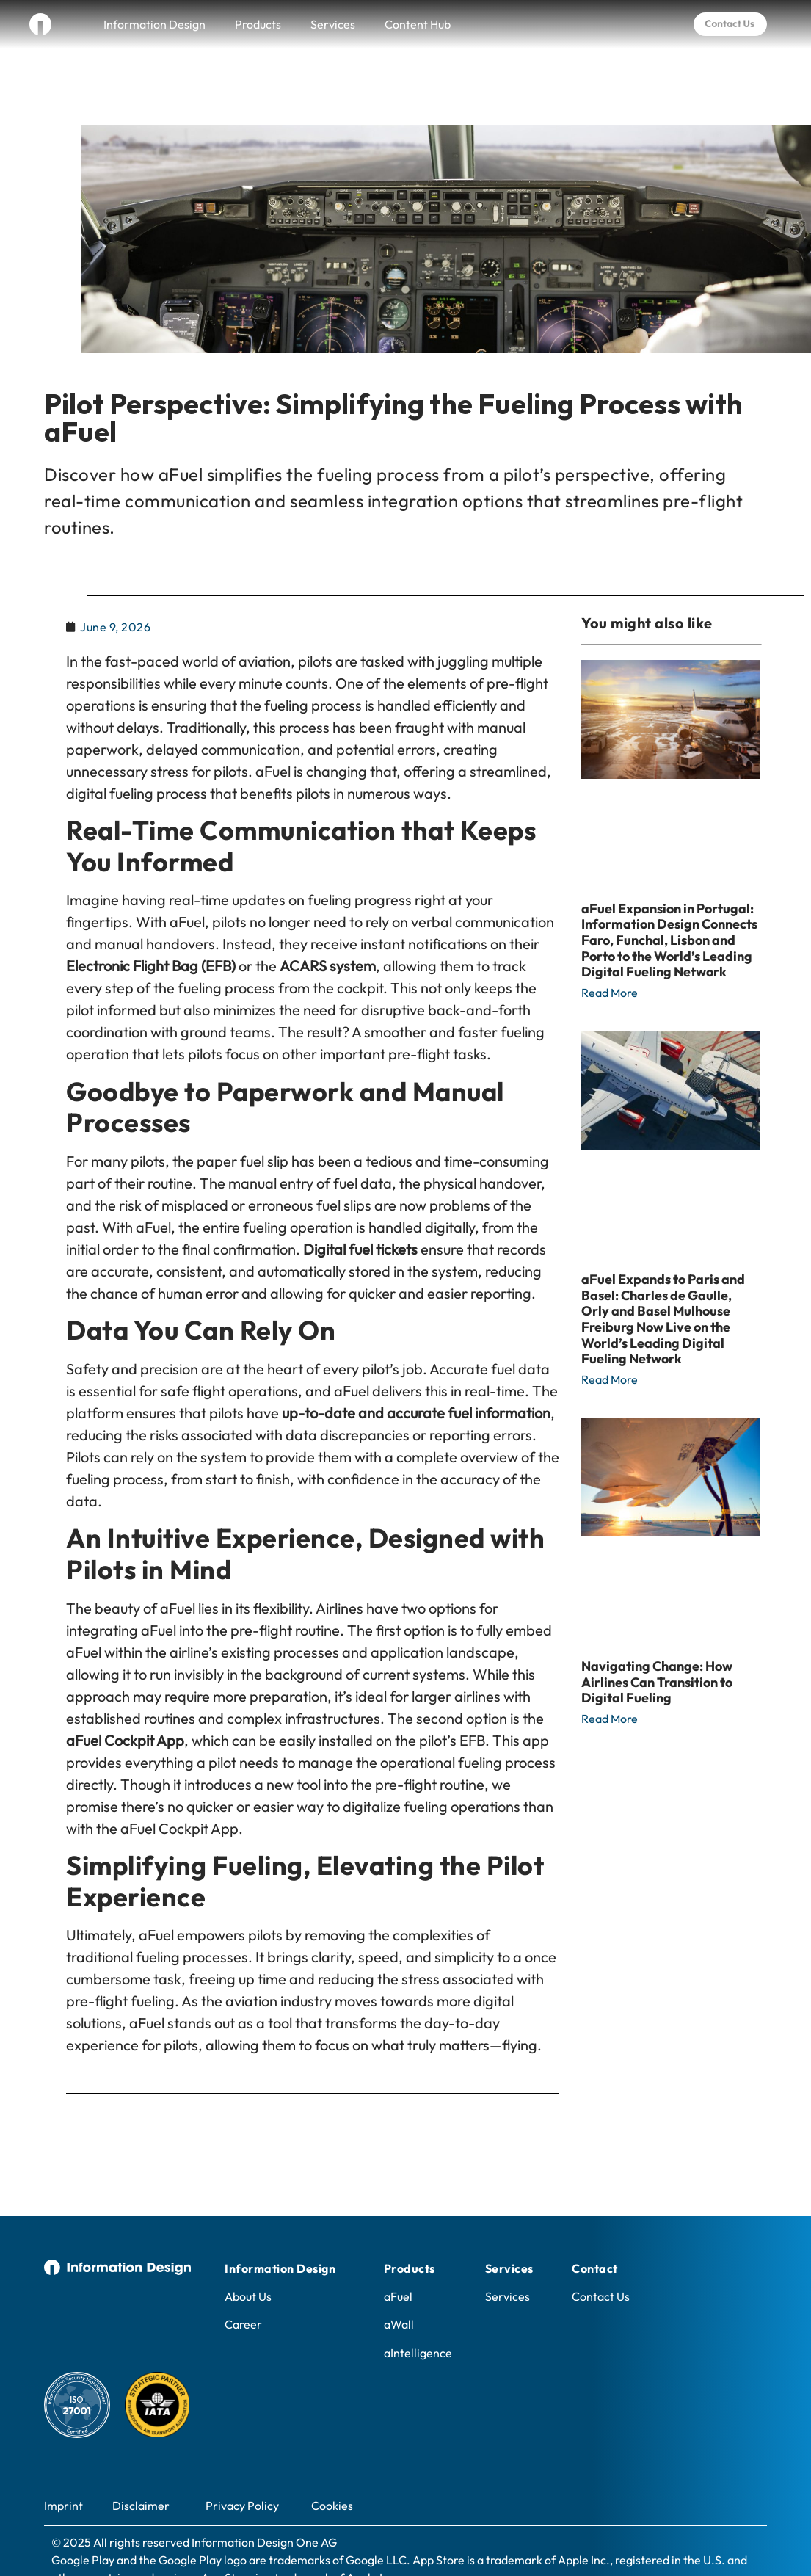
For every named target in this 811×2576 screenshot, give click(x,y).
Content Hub (418, 24)
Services (332, 24)
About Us (248, 2256)
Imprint (63, 2466)
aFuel (398, 2256)
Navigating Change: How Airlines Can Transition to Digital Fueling (656, 1642)
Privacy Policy (242, 2466)
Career (243, 2284)
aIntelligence (418, 2313)
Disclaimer (141, 2466)
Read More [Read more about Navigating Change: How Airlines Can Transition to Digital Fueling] (609, 1679)
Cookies (332, 2466)
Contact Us (601, 2256)
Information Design (154, 24)
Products (258, 24)
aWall (399, 2284)
